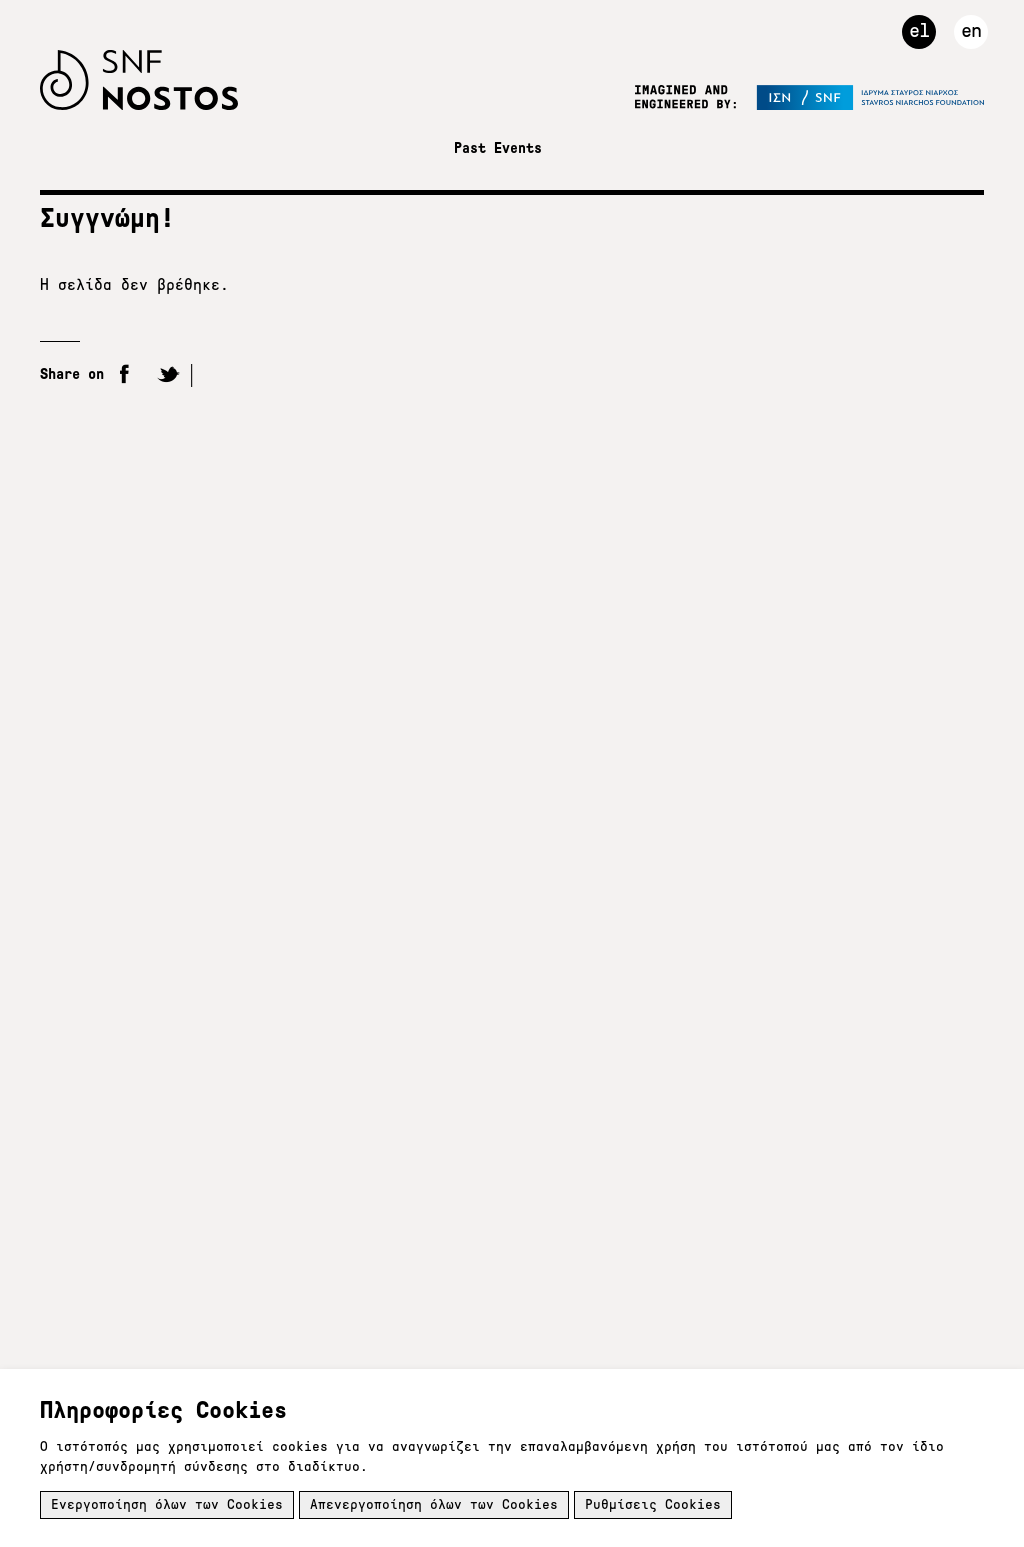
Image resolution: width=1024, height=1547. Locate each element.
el (919, 30)
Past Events (498, 148)
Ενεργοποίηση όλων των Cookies (167, 1504)
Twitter (168, 375)
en (971, 30)
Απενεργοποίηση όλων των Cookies (434, 1504)
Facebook (125, 375)
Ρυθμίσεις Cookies (653, 1504)
